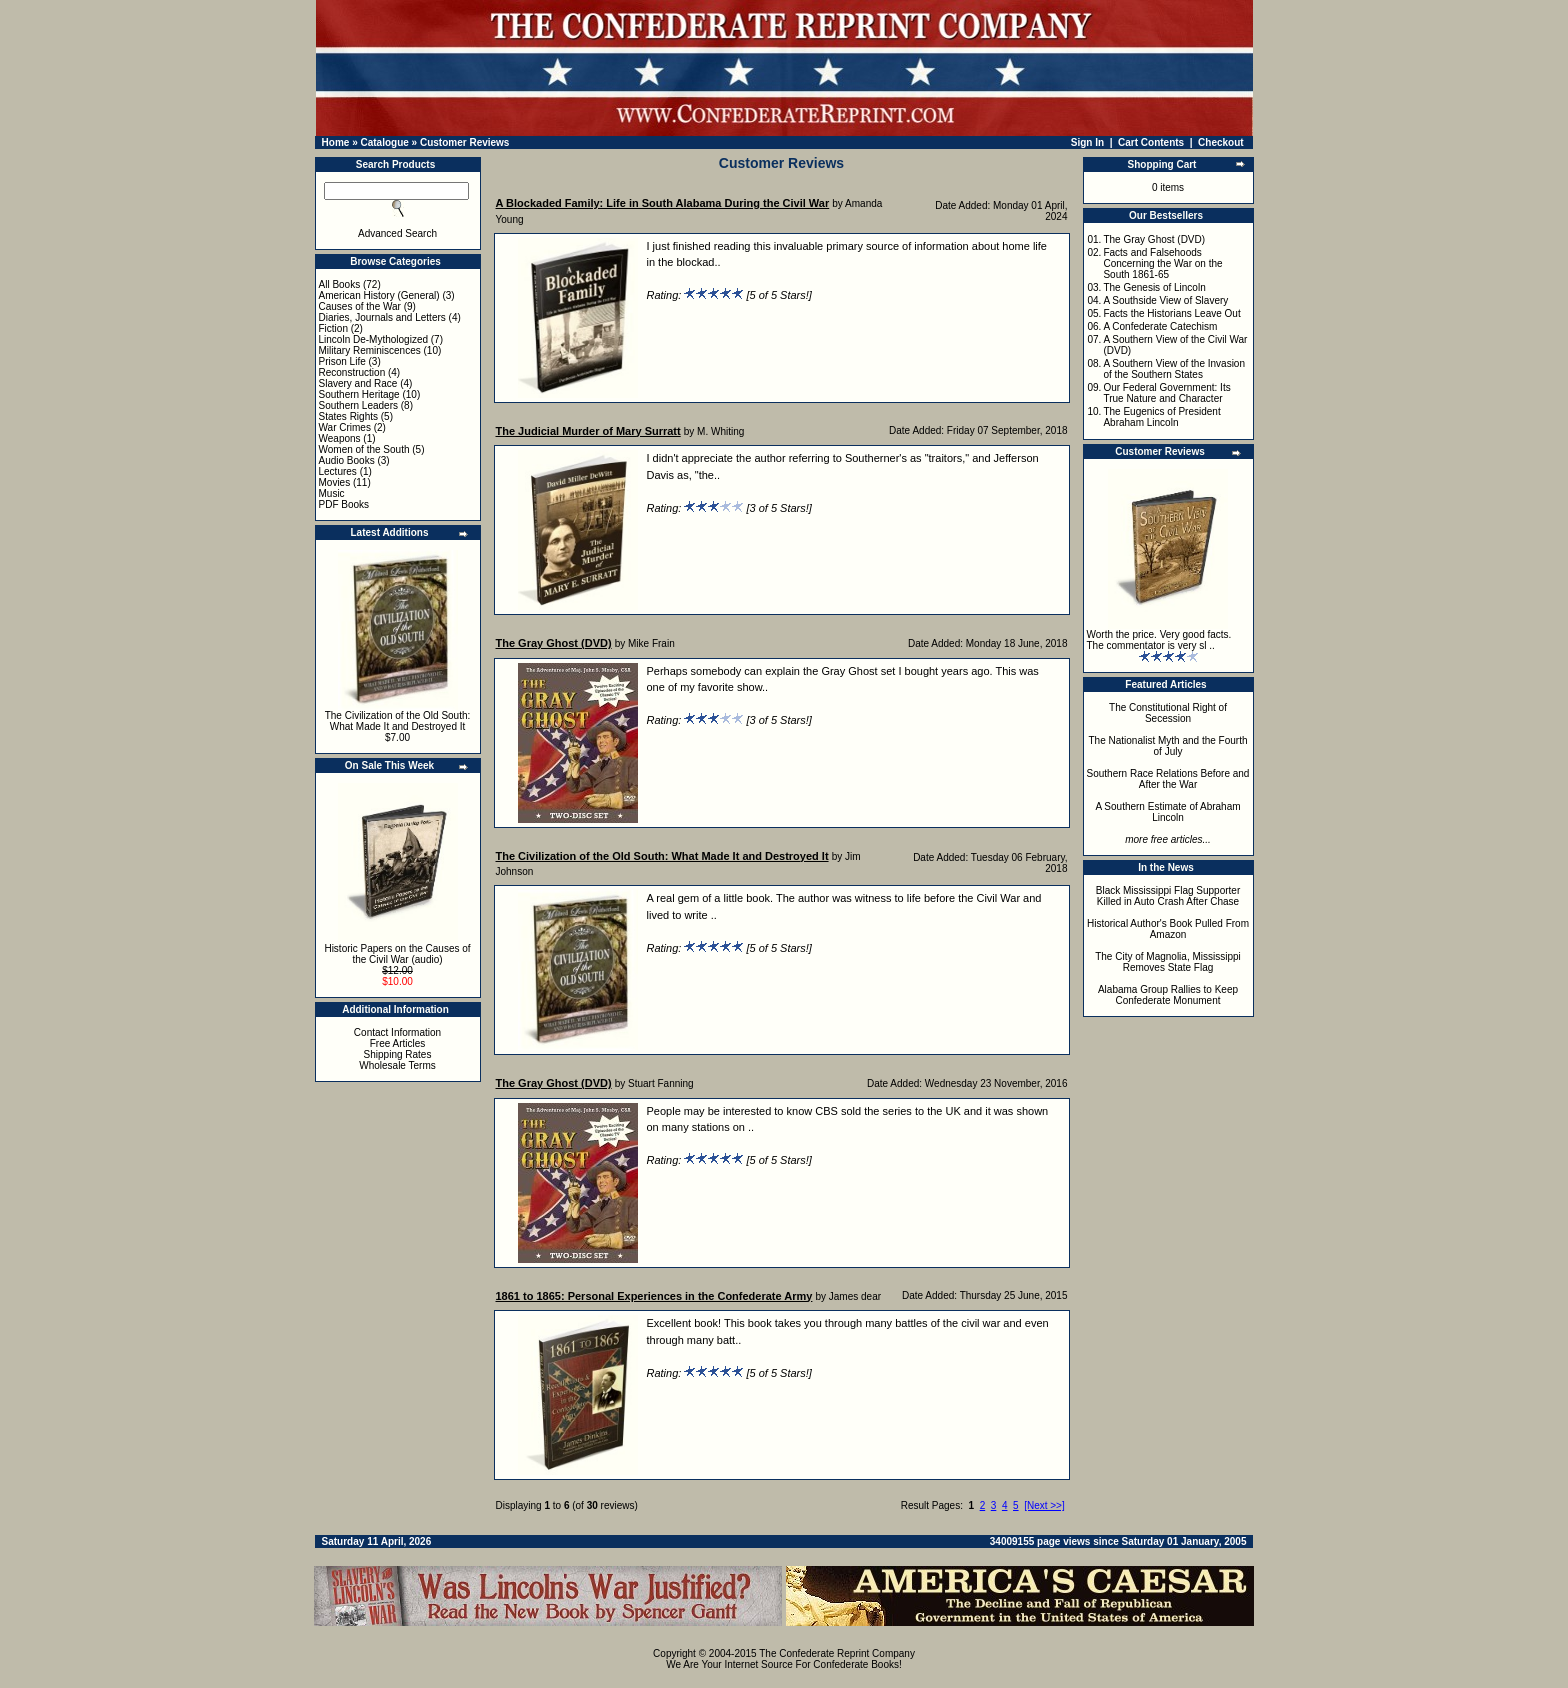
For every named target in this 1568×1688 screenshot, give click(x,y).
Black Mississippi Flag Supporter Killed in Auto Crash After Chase (1168, 896)
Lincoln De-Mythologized (374, 339)
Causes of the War (360, 306)
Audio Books (347, 460)
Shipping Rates (398, 1054)
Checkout (1221, 142)
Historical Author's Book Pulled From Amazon (1168, 929)
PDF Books (344, 504)
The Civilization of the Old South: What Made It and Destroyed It (398, 721)
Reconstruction (352, 372)
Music (332, 493)
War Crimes (345, 427)
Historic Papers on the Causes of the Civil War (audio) (397, 954)
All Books (340, 284)
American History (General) (379, 295)
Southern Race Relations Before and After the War (1168, 779)
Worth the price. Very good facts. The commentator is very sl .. (1159, 640)
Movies (335, 482)
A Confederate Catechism (1160, 326)
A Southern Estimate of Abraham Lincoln (1167, 812)
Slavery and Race (358, 383)
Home (336, 142)
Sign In (1087, 142)
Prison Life (342, 361)
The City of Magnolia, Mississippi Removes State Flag (1168, 962)
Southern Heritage (359, 394)
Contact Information (397, 1032)
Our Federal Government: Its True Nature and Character (1166, 393)
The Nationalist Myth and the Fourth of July (1168, 746)
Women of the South (364, 449)
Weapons (340, 438)
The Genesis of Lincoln (1154, 287)
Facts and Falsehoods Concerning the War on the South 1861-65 (1162, 263)
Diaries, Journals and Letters (382, 317)
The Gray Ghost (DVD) (1154, 239)
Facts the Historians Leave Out (1171, 313)
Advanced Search (397, 233)
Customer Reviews (464, 142)
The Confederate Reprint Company (837, 1653)
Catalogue (384, 142)
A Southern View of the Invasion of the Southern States (1174, 369)
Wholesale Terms (397, 1065)
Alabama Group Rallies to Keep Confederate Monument (1168, 995)
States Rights (348, 416)
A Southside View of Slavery (1165, 300)
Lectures (338, 471)
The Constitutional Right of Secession (1168, 713)
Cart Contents (1151, 142)
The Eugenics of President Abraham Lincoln (1161, 417)
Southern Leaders (359, 405)
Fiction (333, 328)
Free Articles (398, 1043)
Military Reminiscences (370, 350)
